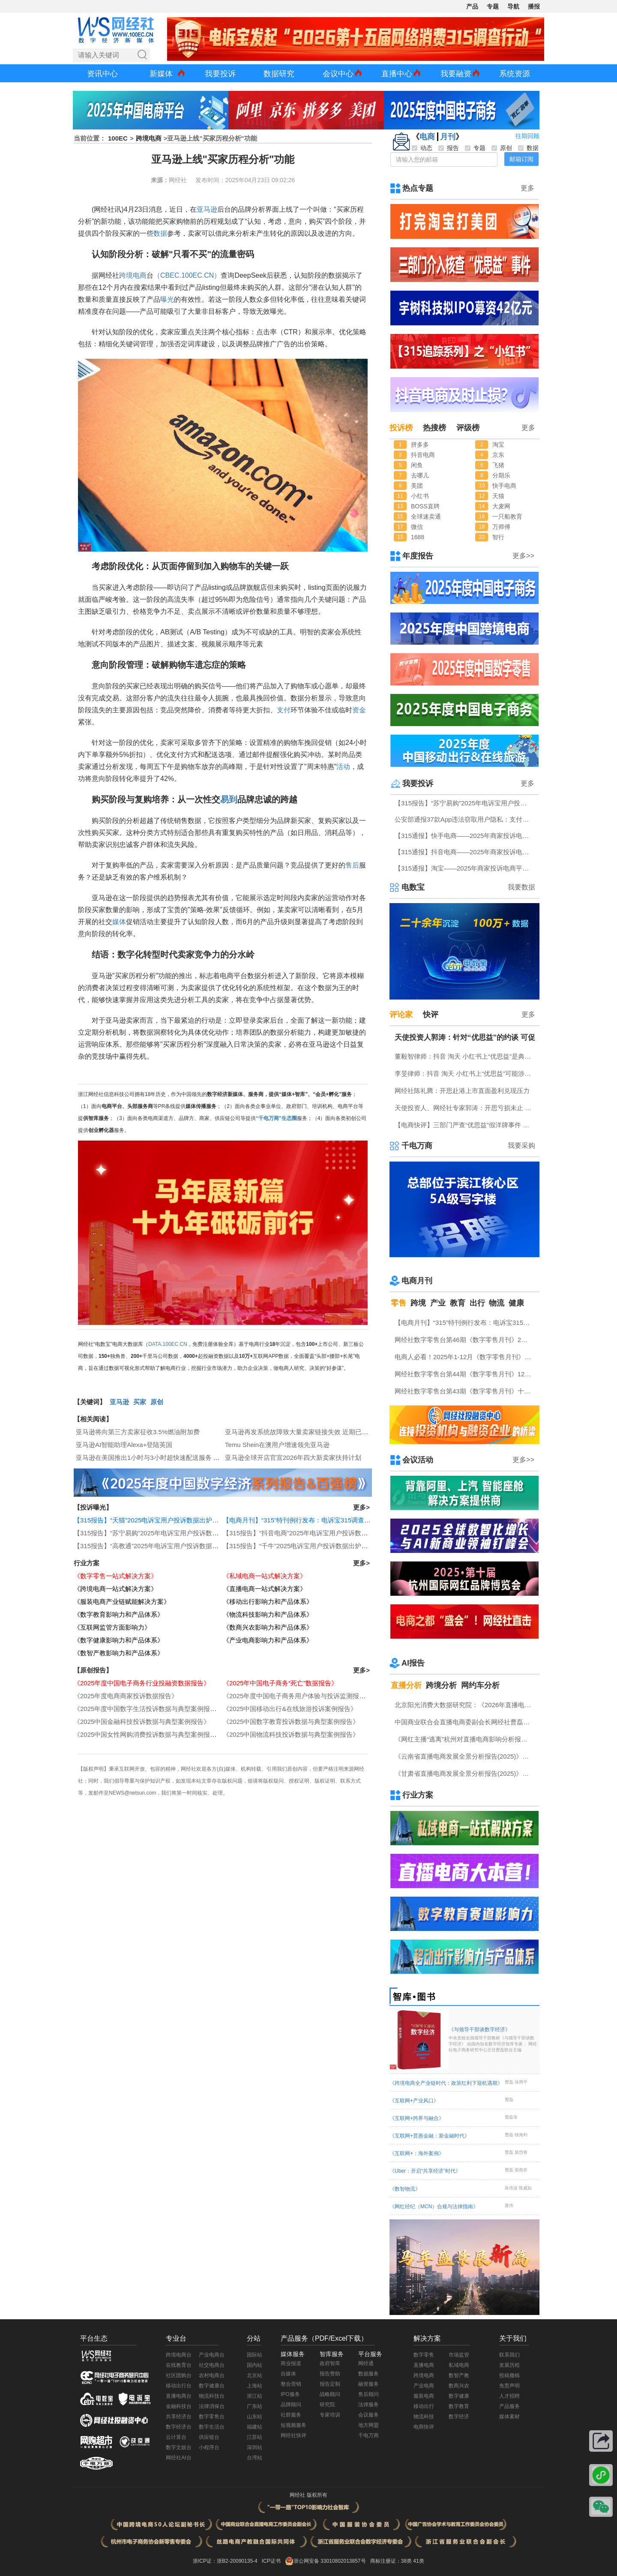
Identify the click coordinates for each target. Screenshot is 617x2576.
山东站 (254, 2417)
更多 (527, 188)
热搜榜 (434, 427)
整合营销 (291, 2384)
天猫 (498, 495)
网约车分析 (480, 1685)
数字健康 (459, 2396)
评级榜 (467, 427)
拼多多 (420, 444)
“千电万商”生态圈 (276, 1118)
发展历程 (509, 2365)
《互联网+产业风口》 (414, 2101)
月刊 (447, 136)
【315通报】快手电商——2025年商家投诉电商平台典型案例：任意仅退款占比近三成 (465, 835)
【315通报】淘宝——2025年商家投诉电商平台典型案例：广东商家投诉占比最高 (465, 868)
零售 (398, 1303)
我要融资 (455, 73)
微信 (417, 526)
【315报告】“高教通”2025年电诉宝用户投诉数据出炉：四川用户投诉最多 (178, 1545)
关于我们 (513, 2338)
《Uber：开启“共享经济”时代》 (425, 2171)
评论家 (401, 1014)
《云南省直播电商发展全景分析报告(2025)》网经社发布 (465, 1756)
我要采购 (521, 1145)
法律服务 (368, 2405)
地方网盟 (368, 2425)
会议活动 (417, 1460)
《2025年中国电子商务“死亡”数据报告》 (280, 1683)
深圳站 (254, 2447)
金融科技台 (179, 2406)
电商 (427, 136)
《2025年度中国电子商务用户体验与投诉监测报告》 (297, 1695)
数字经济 (459, 2417)
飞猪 (498, 465)
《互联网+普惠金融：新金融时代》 (429, 2136)
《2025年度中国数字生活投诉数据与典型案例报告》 (148, 1708)
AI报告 (413, 1663)
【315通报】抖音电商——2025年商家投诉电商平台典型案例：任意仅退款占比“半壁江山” (465, 852)
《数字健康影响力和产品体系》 (119, 1640)
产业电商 (423, 2386)
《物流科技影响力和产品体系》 (268, 1614)
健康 (516, 1303)
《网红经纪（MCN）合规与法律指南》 (433, 2207)
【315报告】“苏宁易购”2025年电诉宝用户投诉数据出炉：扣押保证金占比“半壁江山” (193, 1533)
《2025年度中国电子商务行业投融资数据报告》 (142, 1683)
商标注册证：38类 (391, 2561)
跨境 (418, 1303)
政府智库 (330, 2363)
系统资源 (514, 73)
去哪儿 (420, 475)
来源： (160, 180)
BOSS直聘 (425, 506)
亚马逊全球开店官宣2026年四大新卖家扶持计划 (293, 1457)
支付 (284, 710)
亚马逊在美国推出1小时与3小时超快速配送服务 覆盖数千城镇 (164, 1457)
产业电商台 (212, 2355)
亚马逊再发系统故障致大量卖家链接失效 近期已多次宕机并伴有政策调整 (328, 1431)
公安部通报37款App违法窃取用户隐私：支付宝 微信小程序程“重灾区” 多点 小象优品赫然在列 (465, 819)
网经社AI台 (178, 2458)
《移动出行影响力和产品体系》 (268, 1601)
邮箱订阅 (521, 159)
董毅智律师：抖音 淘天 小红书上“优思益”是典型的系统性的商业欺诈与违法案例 (465, 1056)
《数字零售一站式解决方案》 (115, 1575)
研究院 (327, 2405)
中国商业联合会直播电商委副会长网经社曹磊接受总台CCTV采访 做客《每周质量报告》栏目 (465, 1722)
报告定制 (330, 2384)
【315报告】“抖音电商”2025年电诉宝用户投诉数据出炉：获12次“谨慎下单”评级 (336, 1533)
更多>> (523, 555)
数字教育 (459, 2406)
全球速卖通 (426, 516)
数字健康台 (212, 2386)
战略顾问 (330, 2394)
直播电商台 (179, 2396)
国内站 (254, 2365)
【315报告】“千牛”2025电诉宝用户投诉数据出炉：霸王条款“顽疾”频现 (323, 1545)
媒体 (119, 921)
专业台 (176, 2338)
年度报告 (417, 556)
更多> (361, 1507)
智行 (498, 537)
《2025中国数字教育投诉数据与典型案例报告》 (291, 1721)
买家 (139, 1401)
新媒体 (161, 73)
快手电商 (504, 485)
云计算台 (176, 2437)
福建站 (254, 2427)
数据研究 (279, 73)
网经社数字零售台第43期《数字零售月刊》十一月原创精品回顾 (465, 1391)
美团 (417, 485)
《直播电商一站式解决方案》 (264, 1588)
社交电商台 (212, 2365)
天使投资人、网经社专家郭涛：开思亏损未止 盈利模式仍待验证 (465, 1107)
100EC (118, 138)
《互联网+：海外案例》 (416, 2153)
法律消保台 (212, 2406)
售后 (352, 865)
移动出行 (423, 2406)
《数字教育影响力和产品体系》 (119, 1614)
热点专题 (417, 188)
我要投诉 (220, 73)
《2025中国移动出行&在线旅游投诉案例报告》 (290, 1708)
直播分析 (406, 1685)
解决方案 (427, 2338)
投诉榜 (401, 427)
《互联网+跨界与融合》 (416, 2118)
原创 (156, 1401)
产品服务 (509, 2406)
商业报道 (291, 2363)
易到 (228, 799)
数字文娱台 (179, 2447)
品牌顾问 (291, 2405)
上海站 (254, 2386)
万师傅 (501, 526)
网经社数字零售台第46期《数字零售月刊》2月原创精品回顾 (465, 1339)
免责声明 (509, 2386)
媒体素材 (509, 2417)
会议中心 (338, 73)
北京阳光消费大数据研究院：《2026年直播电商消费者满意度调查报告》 (465, 1704)
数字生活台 (212, 2427)
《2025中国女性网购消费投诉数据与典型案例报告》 (148, 1734)
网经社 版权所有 (308, 2495)
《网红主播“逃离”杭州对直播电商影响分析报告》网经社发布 (465, 1739)
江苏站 (254, 2437)
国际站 (254, 2355)
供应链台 (209, 2437)
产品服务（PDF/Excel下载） (324, 2338)
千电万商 (416, 1145)
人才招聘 (509, 2396)
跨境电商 (149, 138)
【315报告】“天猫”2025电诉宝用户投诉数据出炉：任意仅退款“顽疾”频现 (177, 1520)
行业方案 (86, 1563)
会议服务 (368, 2415)
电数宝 (413, 887)
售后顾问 (368, 2394)
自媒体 (288, 2374)
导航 (513, 6)
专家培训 (330, 2415)
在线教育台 (179, 2365)
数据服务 (368, 2374)
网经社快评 (293, 2435)
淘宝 (498, 444)
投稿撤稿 (509, 2375)
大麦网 (501, 506)
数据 (160, 233)
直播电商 (423, 2365)
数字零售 (423, 2355)
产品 (472, 6)
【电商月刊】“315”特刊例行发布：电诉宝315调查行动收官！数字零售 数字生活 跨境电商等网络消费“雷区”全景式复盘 (465, 1322)
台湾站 (254, 2458)
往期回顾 (527, 135)
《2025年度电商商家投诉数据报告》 (126, 1695)
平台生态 (94, 2338)
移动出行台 (179, 2386)
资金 (359, 710)
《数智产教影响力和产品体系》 (119, 1653)
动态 (422, 147)
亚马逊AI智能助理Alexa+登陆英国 (124, 1444)
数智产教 (459, 2375)
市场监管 (459, 2355)
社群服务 (291, 2415)
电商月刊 (416, 1280)
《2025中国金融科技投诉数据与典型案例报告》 (142, 1721)
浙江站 (254, 2396)
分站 (254, 2338)
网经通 (366, 2363)
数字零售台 (212, 2417)
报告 (448, 147)
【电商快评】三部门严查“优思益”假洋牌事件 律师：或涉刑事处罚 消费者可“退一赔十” (465, 1125)
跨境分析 (441, 1685)
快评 (430, 1014)
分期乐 (501, 475)
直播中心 (396, 73)
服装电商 (423, 2396)
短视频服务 (293, 2425)
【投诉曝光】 (93, 1507)
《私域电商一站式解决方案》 (264, 1575)
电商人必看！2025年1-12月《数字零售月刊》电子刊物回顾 (465, 1356)
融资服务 (368, 2384)
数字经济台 (179, 2427)
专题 (493, 6)
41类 (418, 2561)
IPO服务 (290, 2394)
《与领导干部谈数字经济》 (493, 2040)
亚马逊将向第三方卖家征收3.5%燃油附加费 (138, 1431)
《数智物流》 (404, 2189)
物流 (496, 1303)
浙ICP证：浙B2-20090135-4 (225, 2561)
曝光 (167, 299)
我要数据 (521, 887)
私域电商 (459, 2365)
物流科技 (423, 2417)
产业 (438, 1303)
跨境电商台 (179, 2355)
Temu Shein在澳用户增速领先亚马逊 (277, 1444)
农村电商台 (212, 2375)
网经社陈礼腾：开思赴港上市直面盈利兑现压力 (462, 1090)
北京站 (254, 2375)
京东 (498, 454)
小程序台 (209, 2447)
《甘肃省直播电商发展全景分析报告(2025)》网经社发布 (465, 1773)
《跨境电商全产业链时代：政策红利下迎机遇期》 (446, 2083)
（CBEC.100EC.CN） (187, 275)
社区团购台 (179, 2375)
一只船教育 (507, 516)
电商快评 (423, 2427)
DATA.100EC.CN (167, 1344)
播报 (534, 6)
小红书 (420, 495)
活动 (343, 766)
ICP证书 (271, 2561)
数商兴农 (459, 2386)
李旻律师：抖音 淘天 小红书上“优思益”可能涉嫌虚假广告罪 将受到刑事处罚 (465, 1073)
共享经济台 (179, 2417)
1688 (417, 537)
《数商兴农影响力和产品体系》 (268, 1627)
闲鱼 (417, 465)
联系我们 (509, 2355)
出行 (477, 1303)
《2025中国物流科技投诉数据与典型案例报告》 (291, 1734)
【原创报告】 (93, 1670)
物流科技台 (212, 2396)
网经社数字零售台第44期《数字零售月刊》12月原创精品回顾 (465, 1374)
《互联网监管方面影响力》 (112, 1627)
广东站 (254, 2406)
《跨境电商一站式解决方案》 (115, 1588)
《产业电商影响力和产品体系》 (268, 1640)
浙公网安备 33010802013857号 (330, 2561)
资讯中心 (102, 73)
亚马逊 (207, 209)
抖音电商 (423, 454)
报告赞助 (330, 2374)
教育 (457, 1303)
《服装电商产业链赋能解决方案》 (122, 1601)
